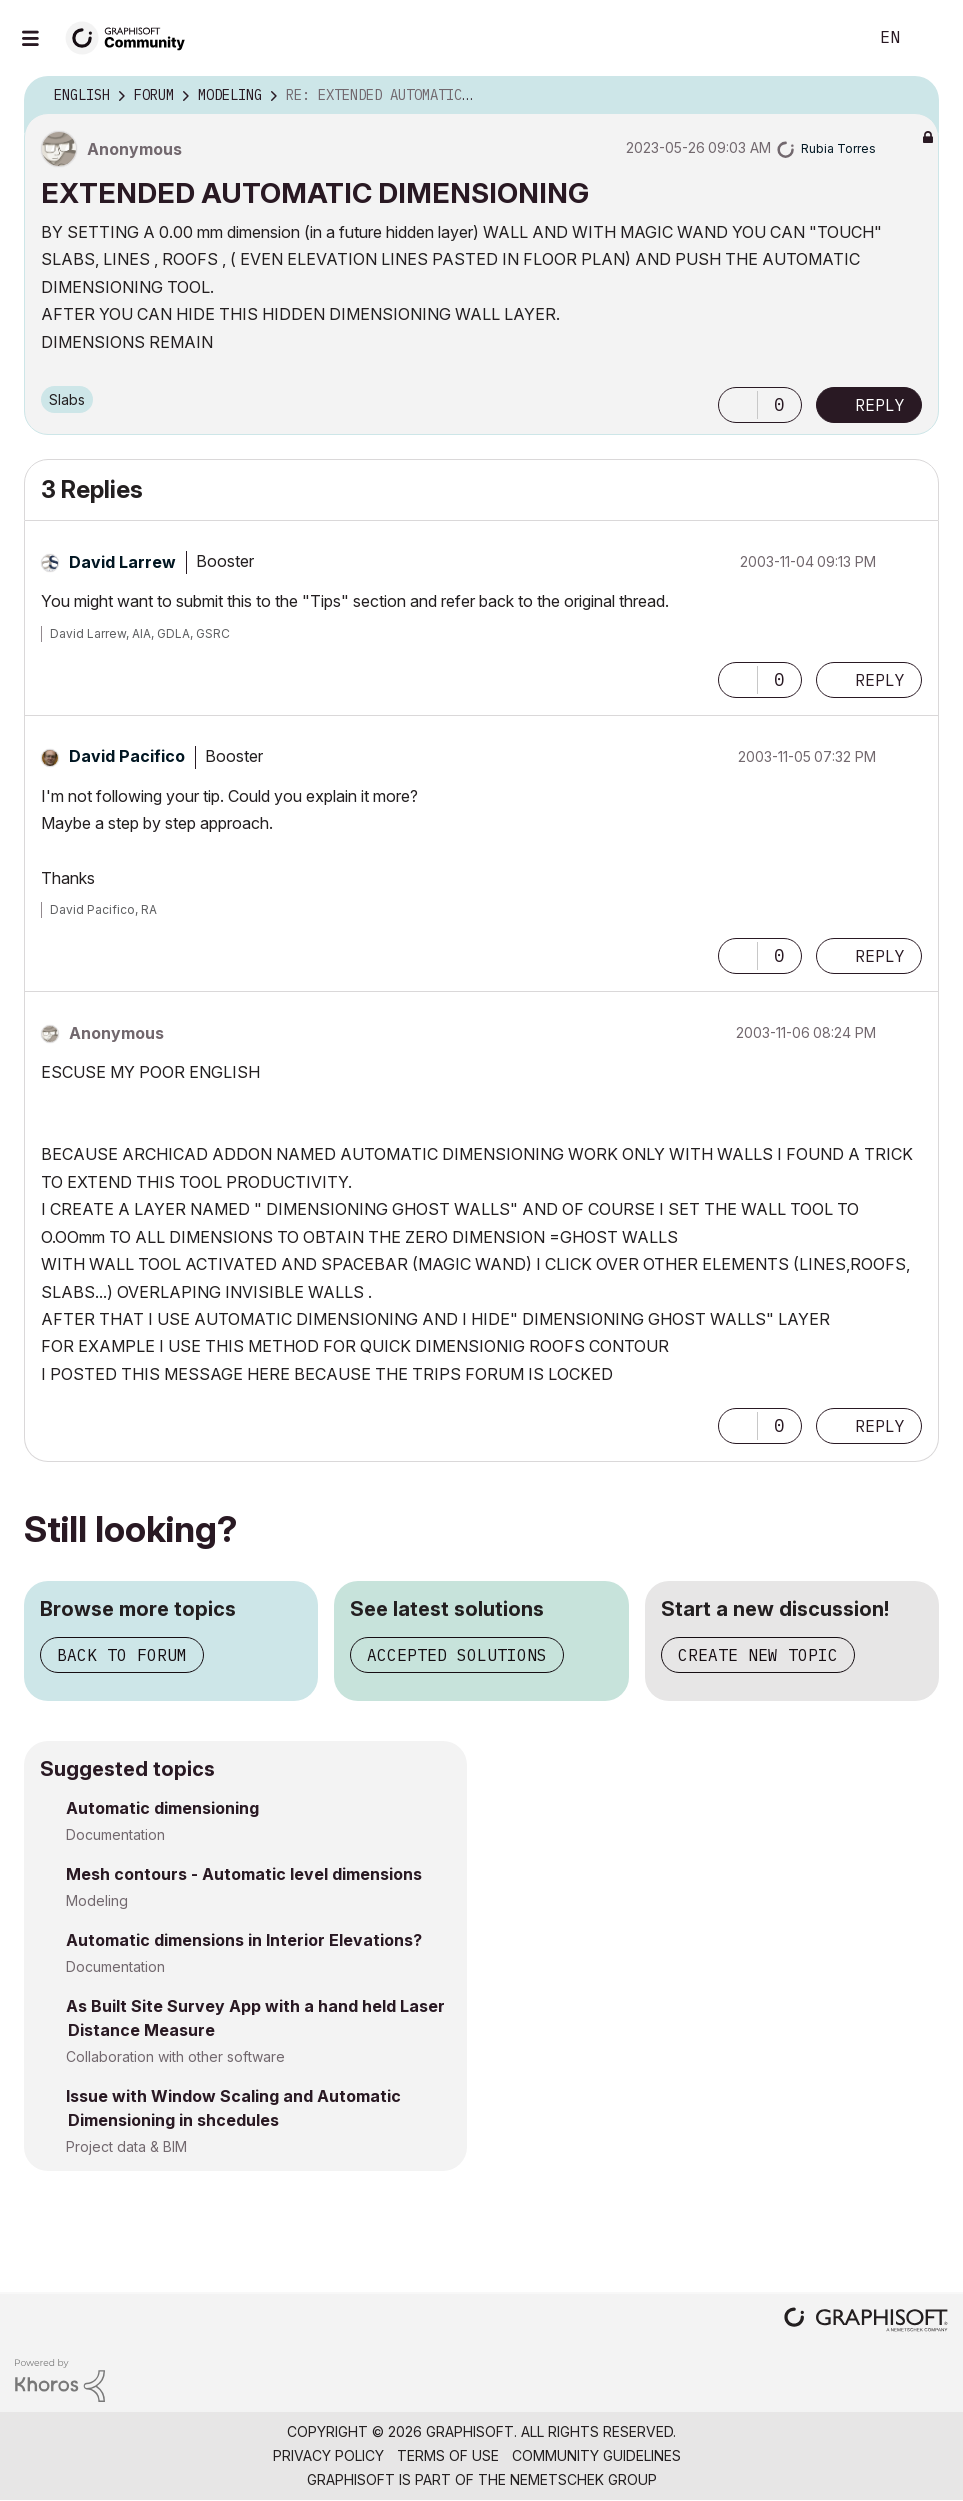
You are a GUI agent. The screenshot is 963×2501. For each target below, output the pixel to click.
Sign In (931, 38)
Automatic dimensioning (162, 1808)
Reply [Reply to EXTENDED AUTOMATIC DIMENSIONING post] (880, 405)
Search (830, 38)
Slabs (67, 399)
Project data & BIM (126, 2146)
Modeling (97, 1900)
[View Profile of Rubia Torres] (838, 148)
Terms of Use (448, 2455)
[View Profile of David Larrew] (122, 562)
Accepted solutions (457, 1655)
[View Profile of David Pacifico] (127, 756)
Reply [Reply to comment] (880, 680)
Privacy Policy (328, 2455)
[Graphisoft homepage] (866, 2321)
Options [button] (911, 96)
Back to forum (122, 1655)
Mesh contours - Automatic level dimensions (244, 1874)
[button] (738, 405)
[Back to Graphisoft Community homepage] (132, 36)
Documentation (115, 1834)
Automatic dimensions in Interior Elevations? (244, 1940)
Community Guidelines (596, 2455)
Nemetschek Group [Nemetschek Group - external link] (583, 2479)
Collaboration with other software (175, 2056)
